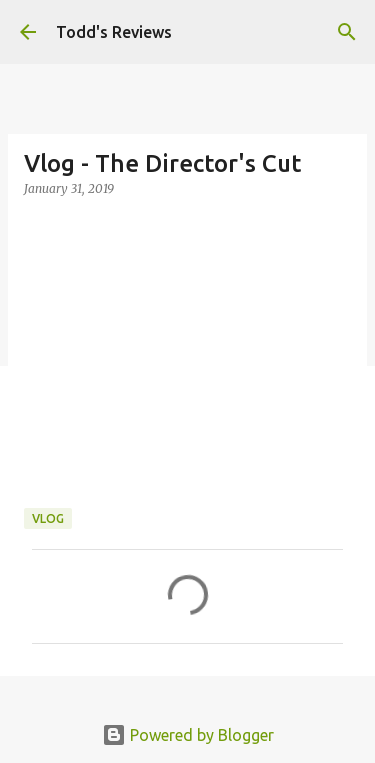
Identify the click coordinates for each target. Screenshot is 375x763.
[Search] (347, 32)
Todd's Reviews (114, 32)
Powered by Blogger (188, 735)
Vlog (48, 518)
